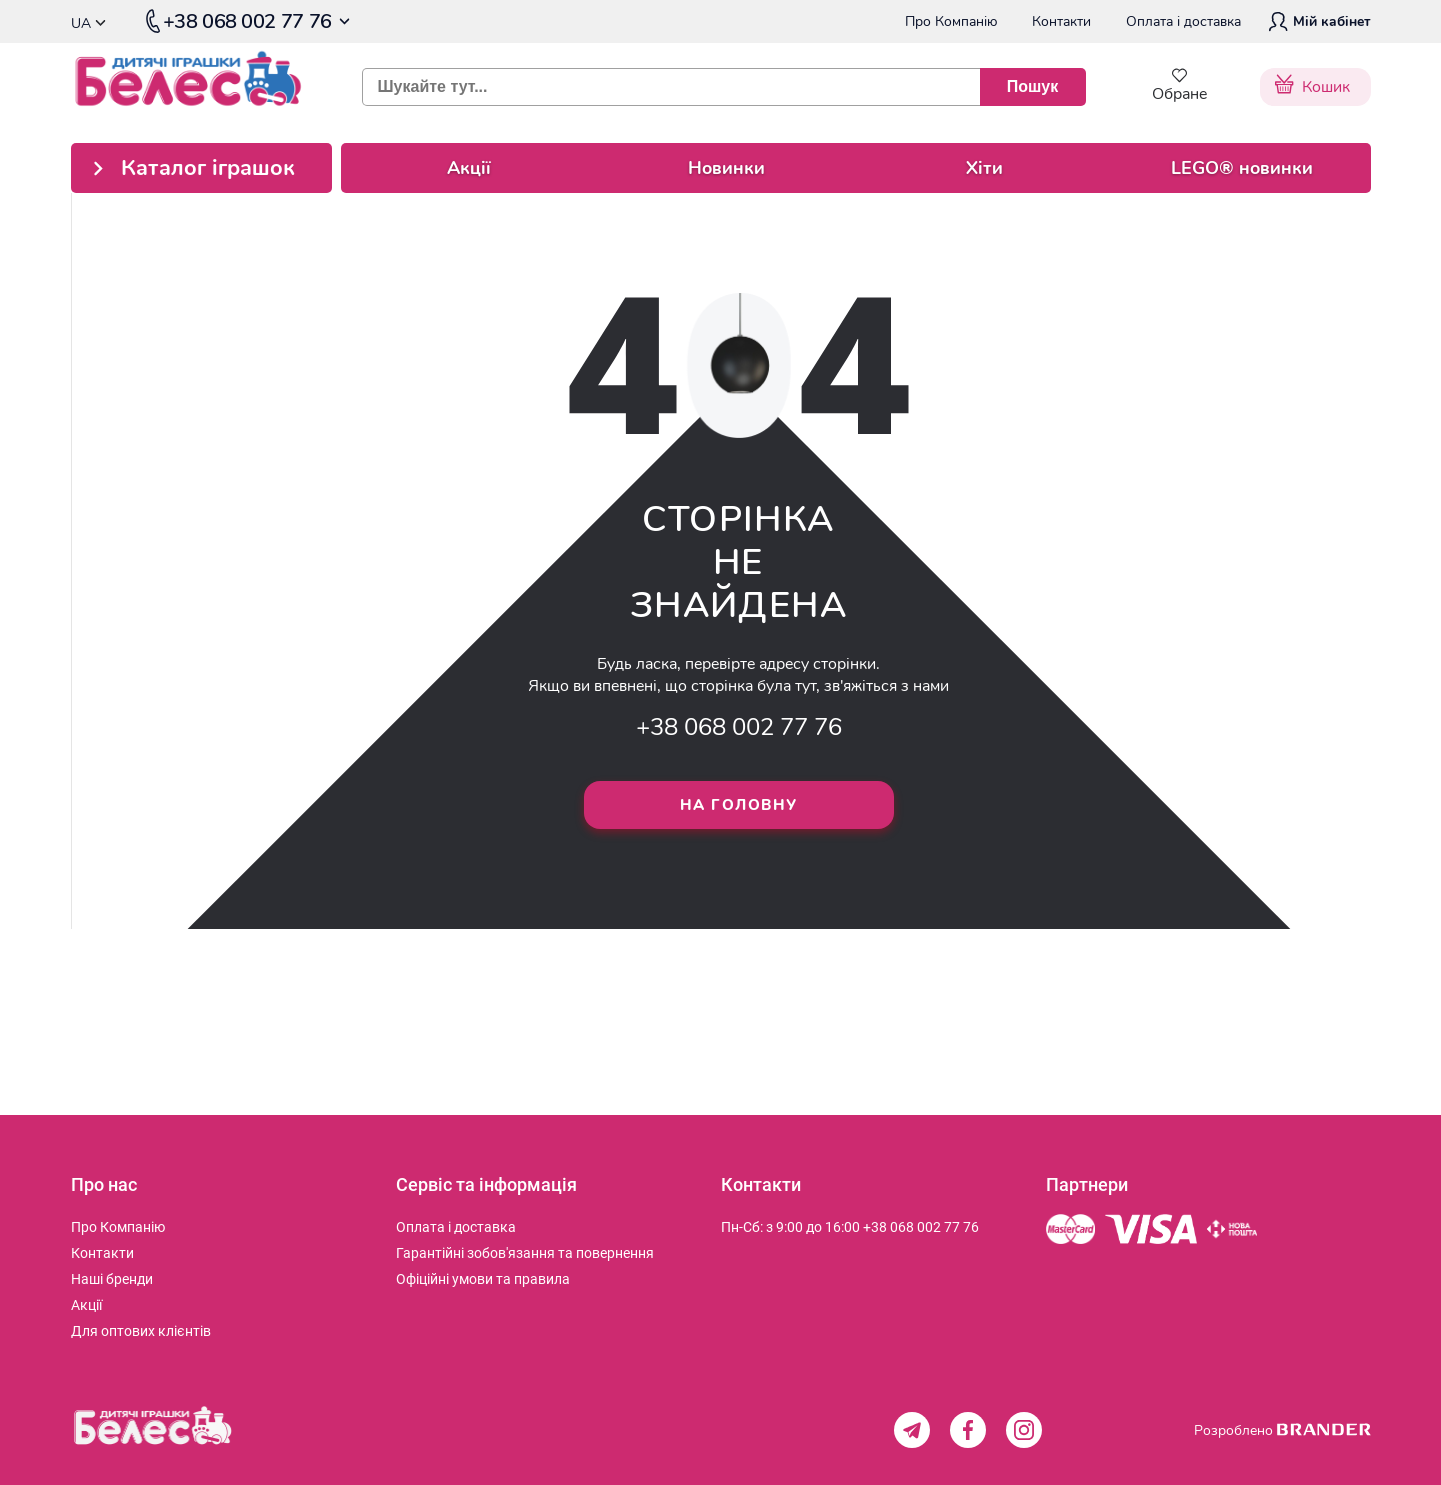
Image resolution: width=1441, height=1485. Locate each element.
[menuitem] (118, 1227)
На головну (739, 805)
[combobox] (716, 87)
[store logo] (202, 86)
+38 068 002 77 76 (739, 727)
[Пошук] (1033, 87)
